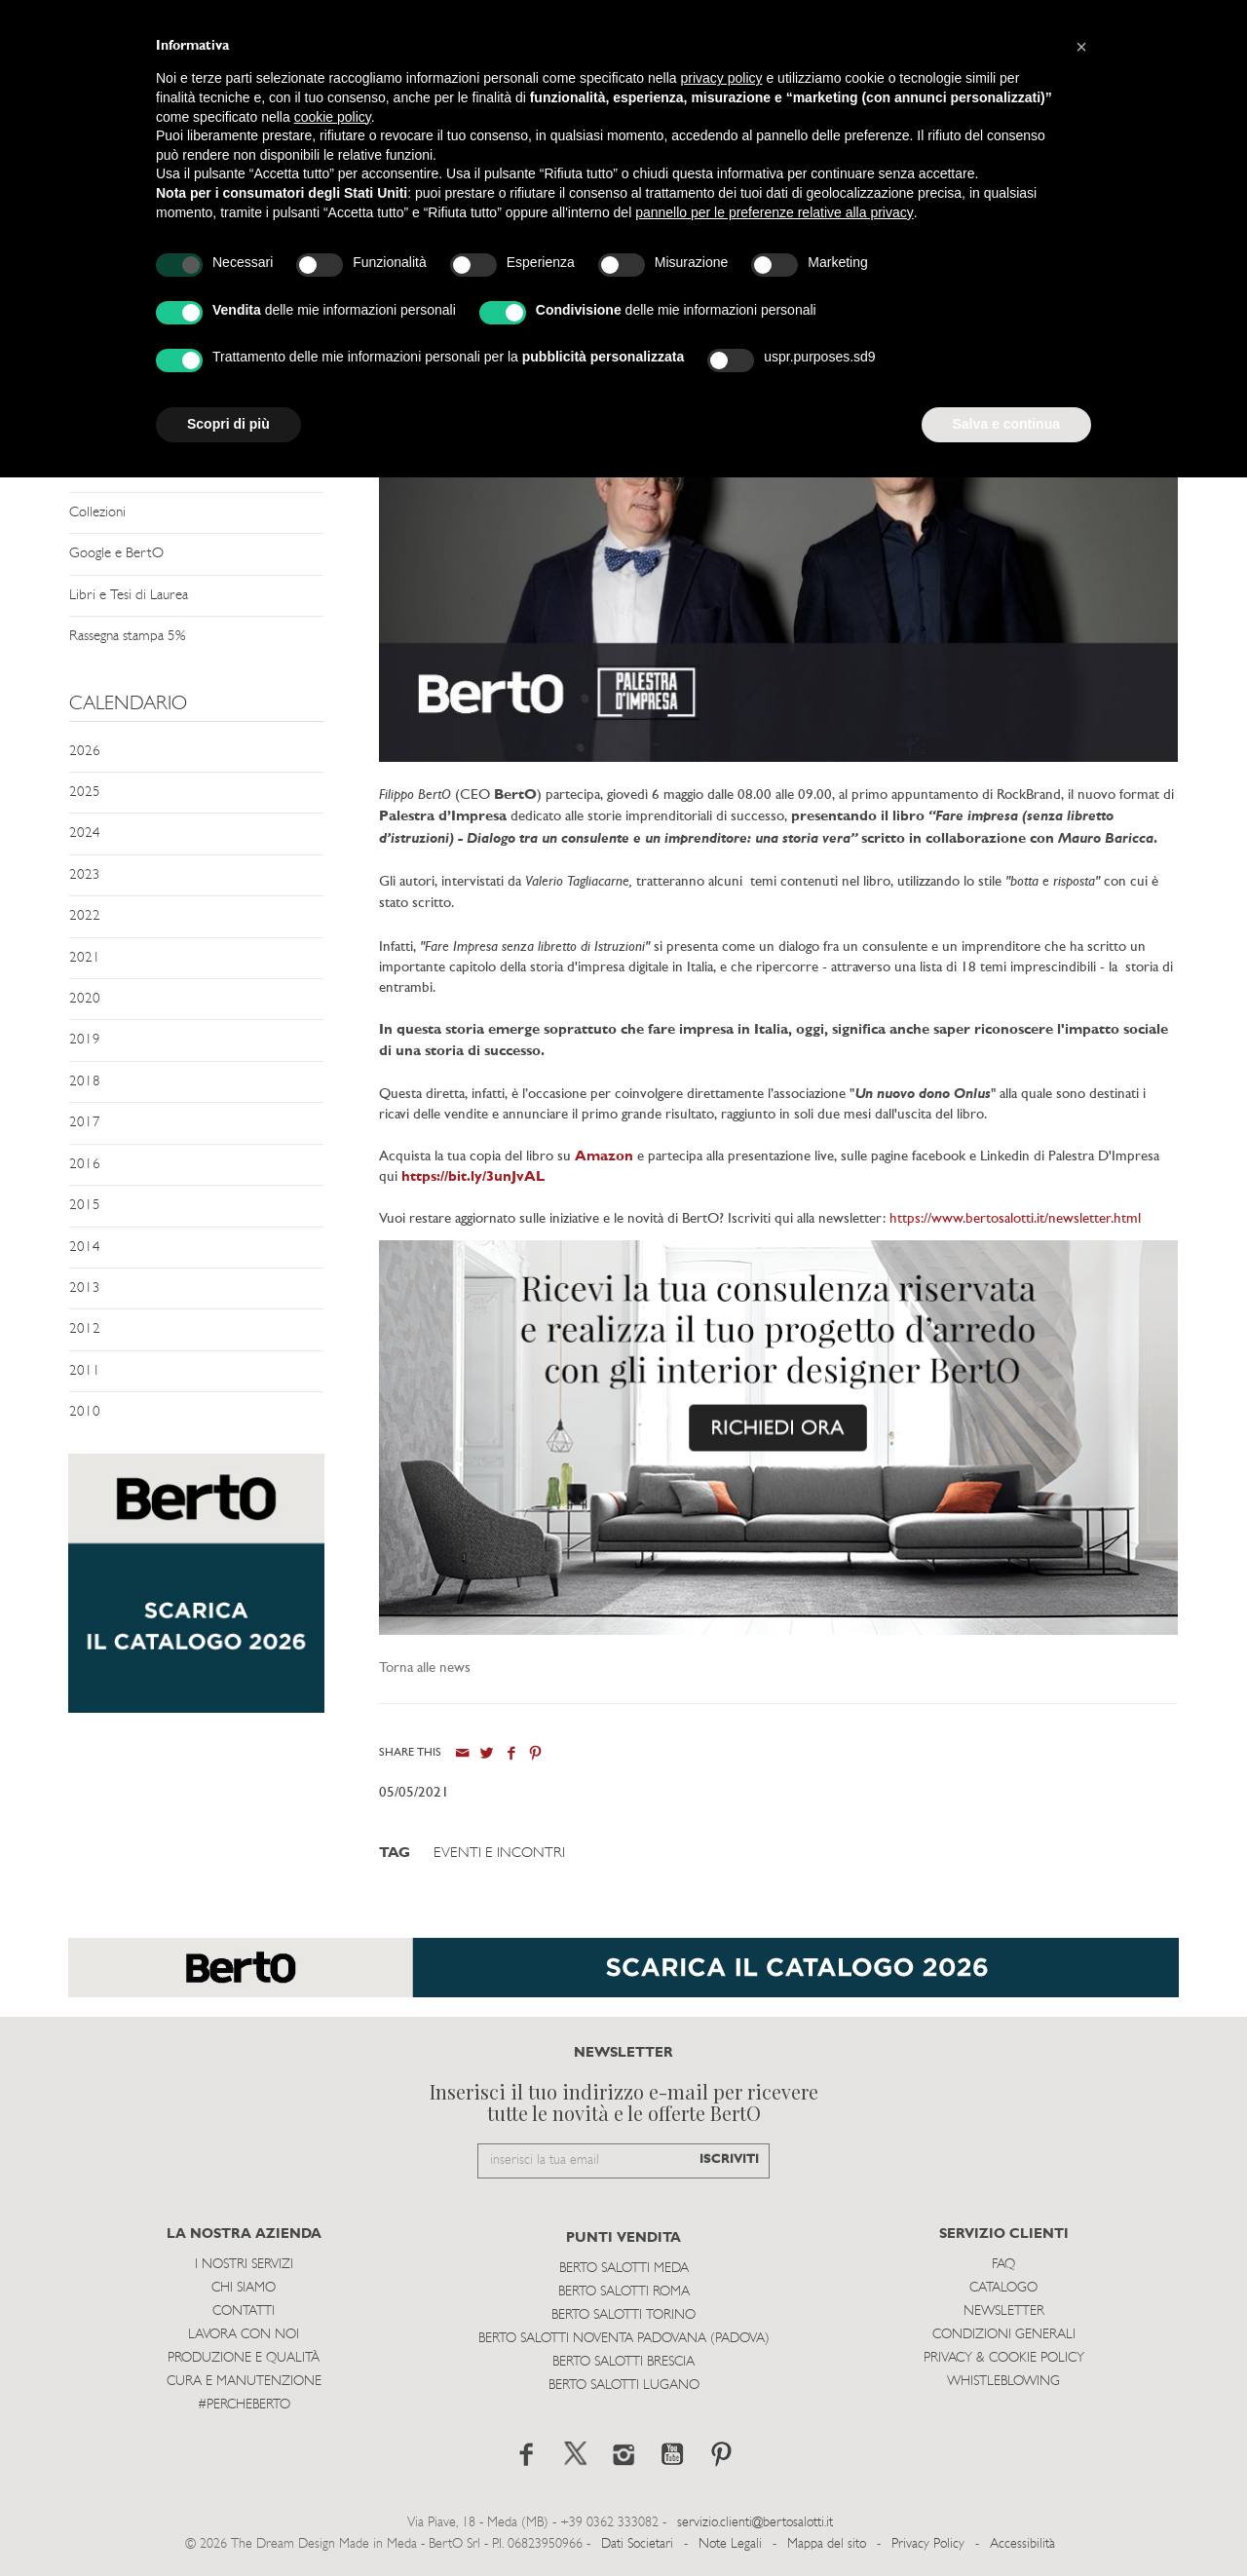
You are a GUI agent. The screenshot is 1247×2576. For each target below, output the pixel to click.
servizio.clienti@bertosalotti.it (755, 2523)
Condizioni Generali (1004, 2335)
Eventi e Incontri (499, 1853)
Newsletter (1004, 2311)
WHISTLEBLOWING (1003, 2381)
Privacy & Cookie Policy (1004, 2358)
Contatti (243, 2311)
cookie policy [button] (332, 117)
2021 (84, 958)
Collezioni (97, 513)
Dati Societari (637, 2544)
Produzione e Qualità (244, 2358)
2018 (84, 1082)
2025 (84, 792)
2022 (84, 916)
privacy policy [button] (722, 78)
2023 (84, 875)
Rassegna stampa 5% (127, 636)
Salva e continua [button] (1006, 424)
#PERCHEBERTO (244, 2405)
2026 (84, 751)
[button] (1081, 46)
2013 (84, 1288)
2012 (84, 1329)
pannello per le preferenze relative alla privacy (774, 212)
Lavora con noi (243, 2335)
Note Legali (730, 2544)
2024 (84, 833)
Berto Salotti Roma (624, 2292)
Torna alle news (425, 1668)
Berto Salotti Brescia (623, 2362)
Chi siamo (243, 2288)
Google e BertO (116, 554)
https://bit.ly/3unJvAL (473, 1177)
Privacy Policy (927, 2544)
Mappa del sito (826, 2544)
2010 (84, 1412)
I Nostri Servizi (244, 2264)
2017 (84, 1123)
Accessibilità (1022, 2544)
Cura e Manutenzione (244, 2381)
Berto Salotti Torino (623, 2315)
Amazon (604, 1157)
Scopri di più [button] (228, 424)
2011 (84, 1371)
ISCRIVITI (729, 2159)
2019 (84, 1040)
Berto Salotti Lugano (623, 2385)
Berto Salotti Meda (624, 2268)
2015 (84, 1205)
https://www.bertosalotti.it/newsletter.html (1015, 1219)
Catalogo (1003, 2288)
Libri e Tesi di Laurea (128, 595)
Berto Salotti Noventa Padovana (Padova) (624, 2338)
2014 (84, 1247)
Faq (1003, 2264)
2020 (84, 999)
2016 (84, 1164)
